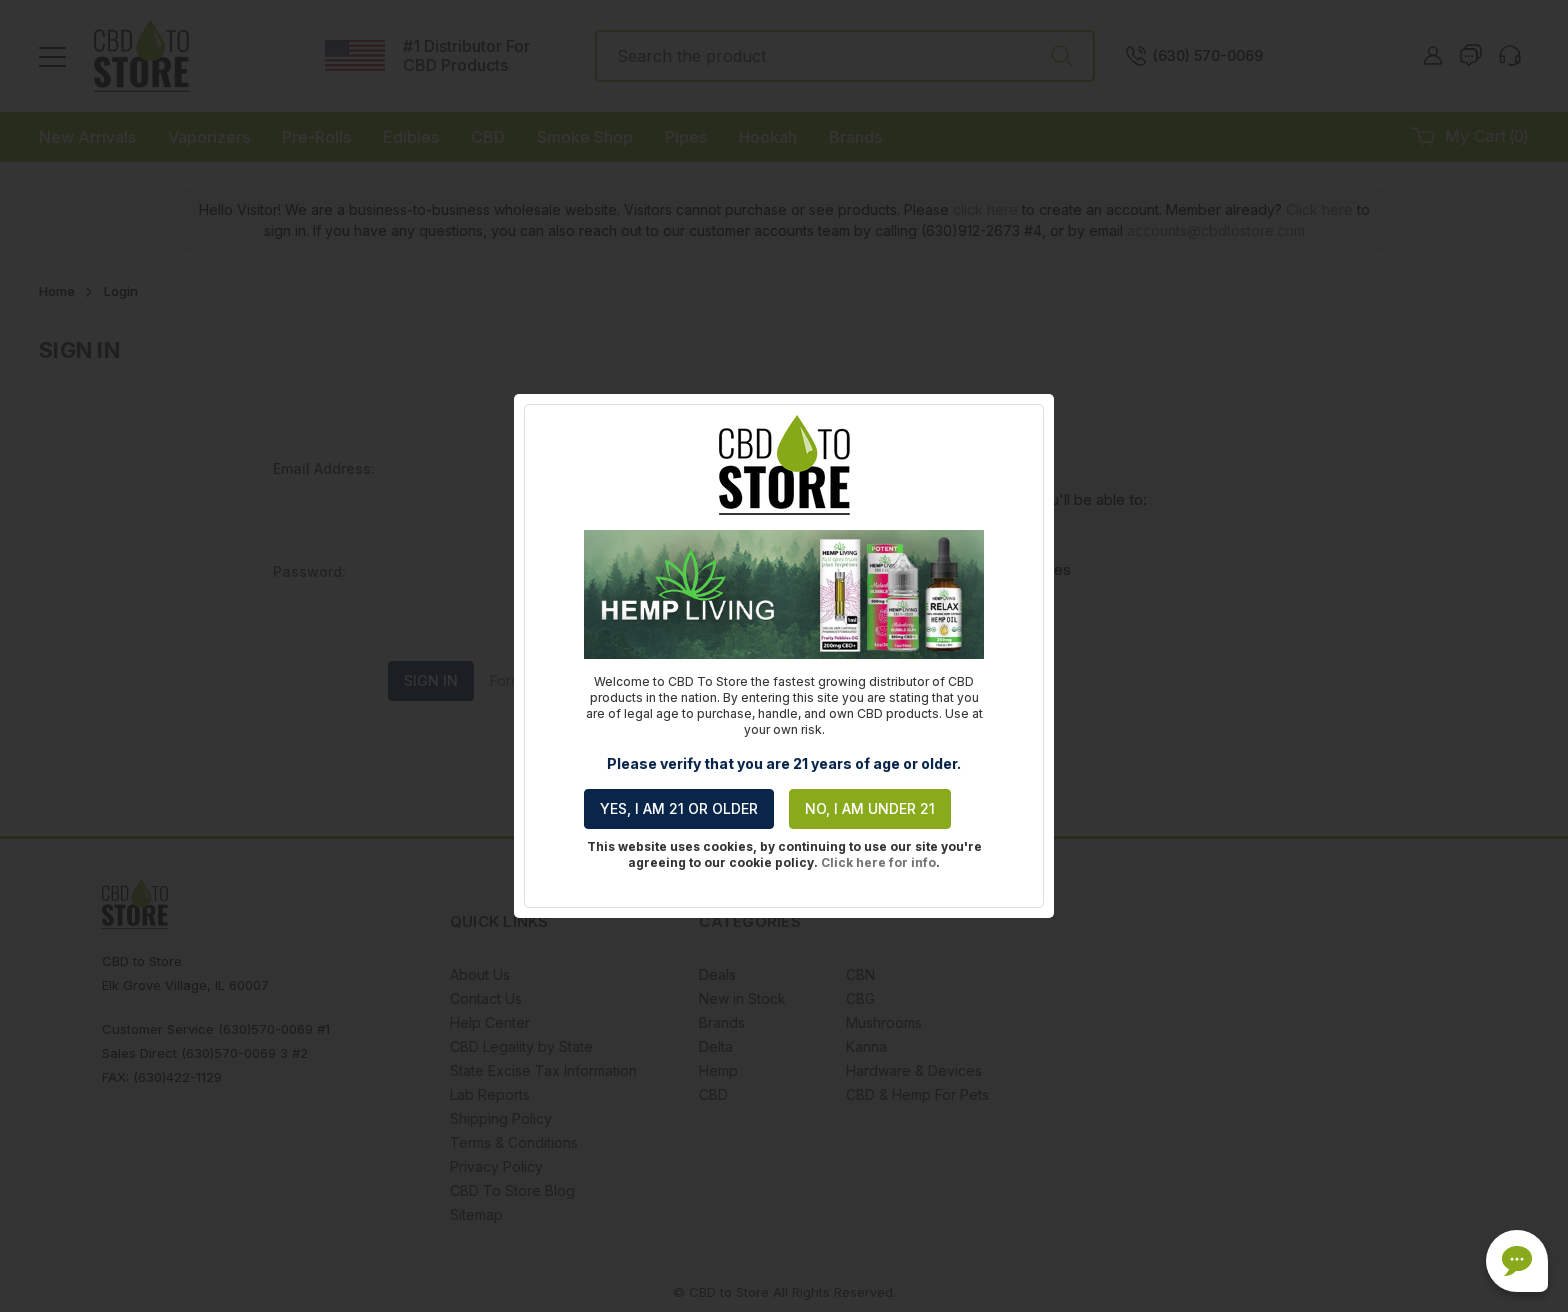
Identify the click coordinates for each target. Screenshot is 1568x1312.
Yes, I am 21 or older (679, 808)
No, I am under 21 (870, 808)
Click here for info (878, 862)
